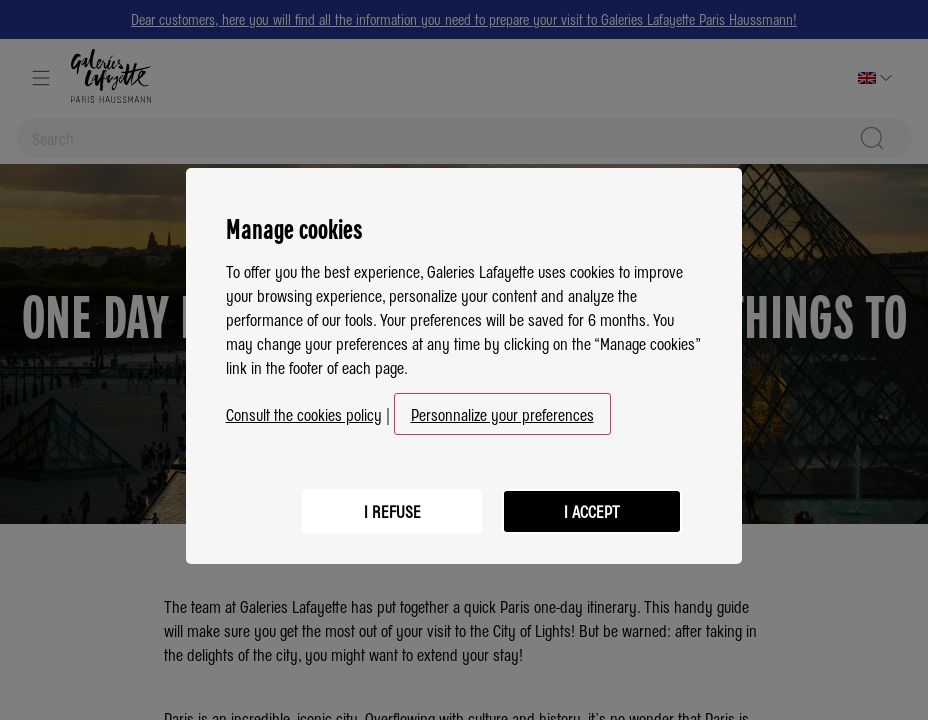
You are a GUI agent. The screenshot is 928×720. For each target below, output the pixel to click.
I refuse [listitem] (392, 505)
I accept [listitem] (592, 505)
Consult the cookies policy (304, 408)
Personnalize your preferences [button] (502, 408)
